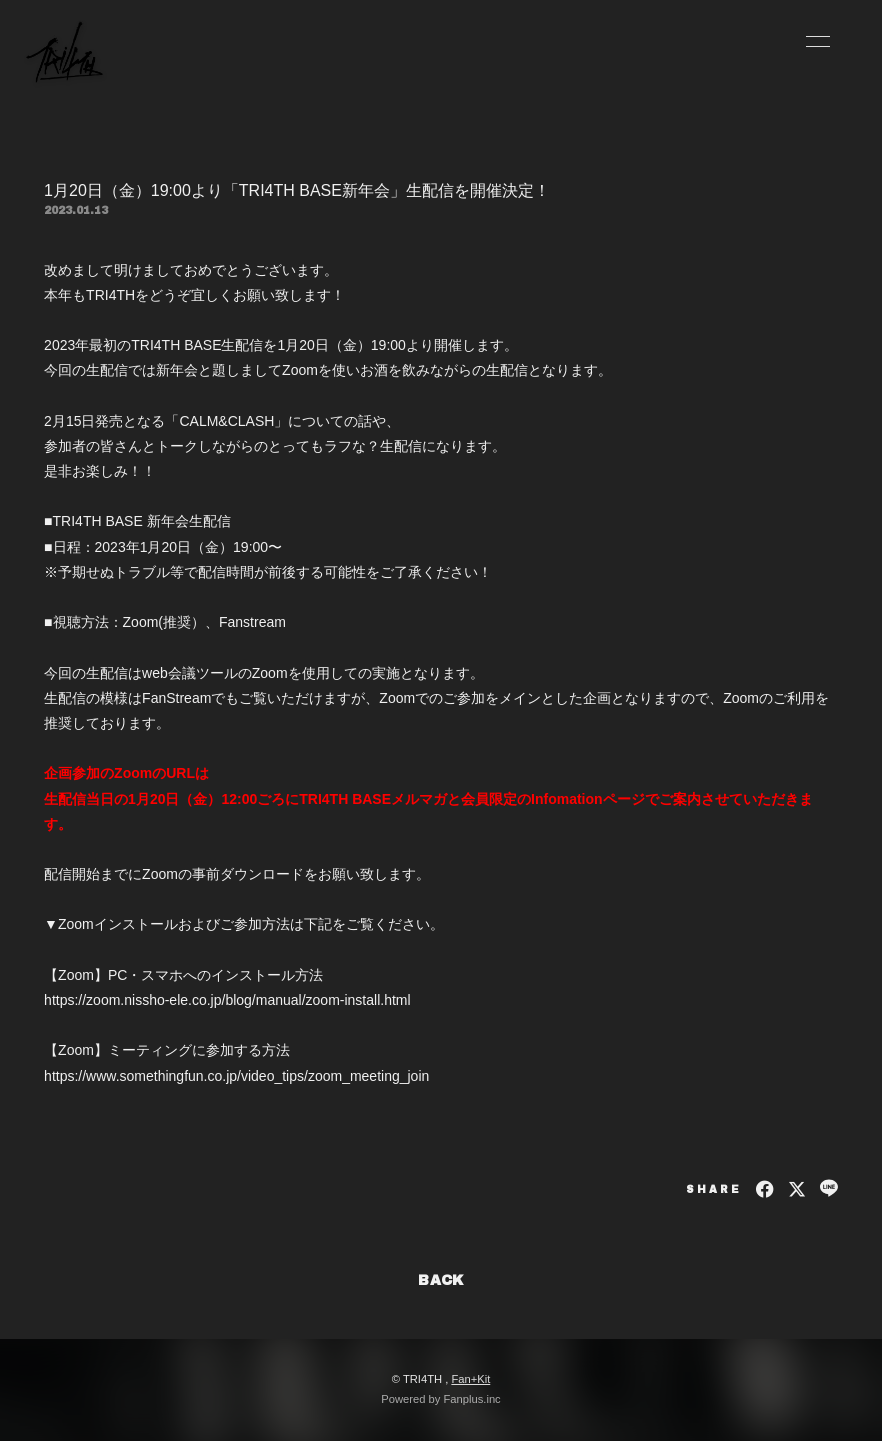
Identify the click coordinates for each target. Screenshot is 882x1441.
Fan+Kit (470, 1379)
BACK (441, 1280)
